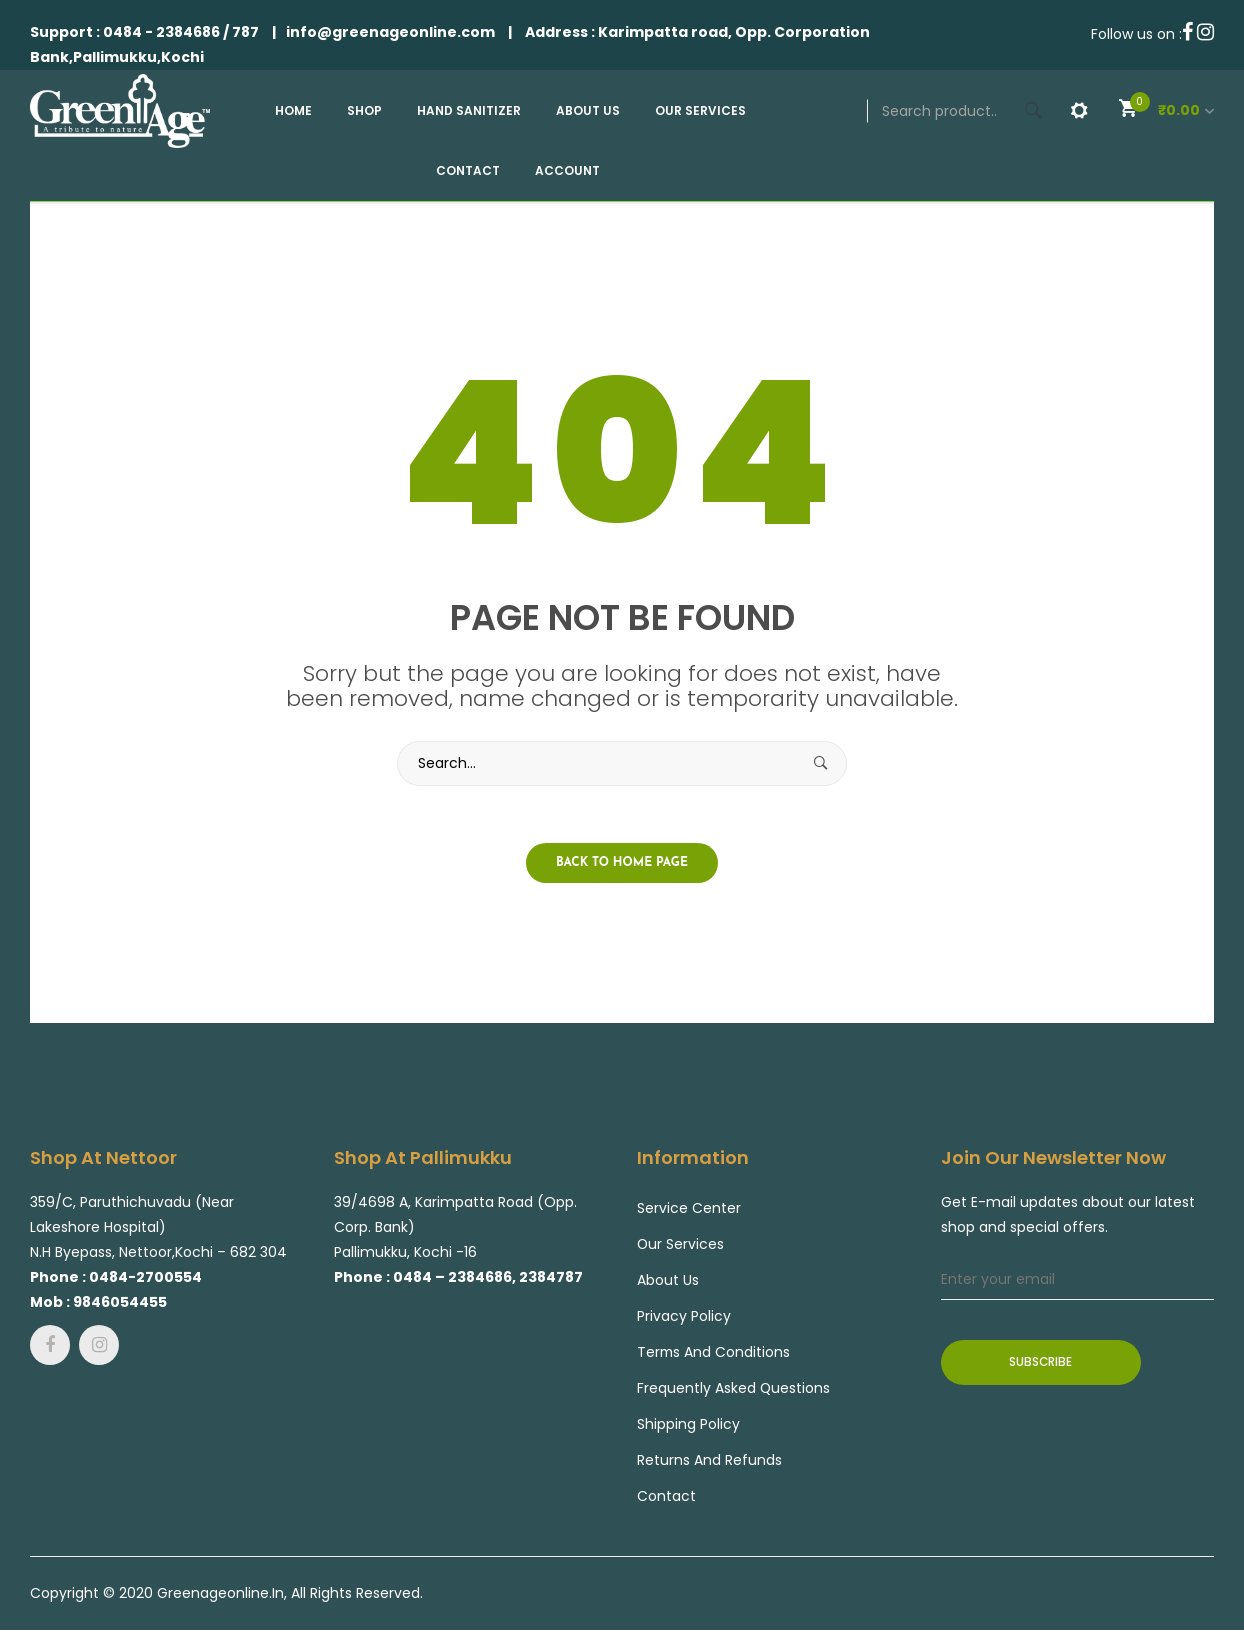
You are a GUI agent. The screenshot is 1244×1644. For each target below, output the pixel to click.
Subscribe (1041, 1366)
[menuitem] (301, 111)
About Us (668, 1284)
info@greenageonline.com (390, 32)
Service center (689, 1212)
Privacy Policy (684, 1320)
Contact (666, 1500)
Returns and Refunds (709, 1464)
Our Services (681, 1248)
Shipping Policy (688, 1428)
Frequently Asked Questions (734, 1392)
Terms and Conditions (714, 1356)
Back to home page (622, 866)
